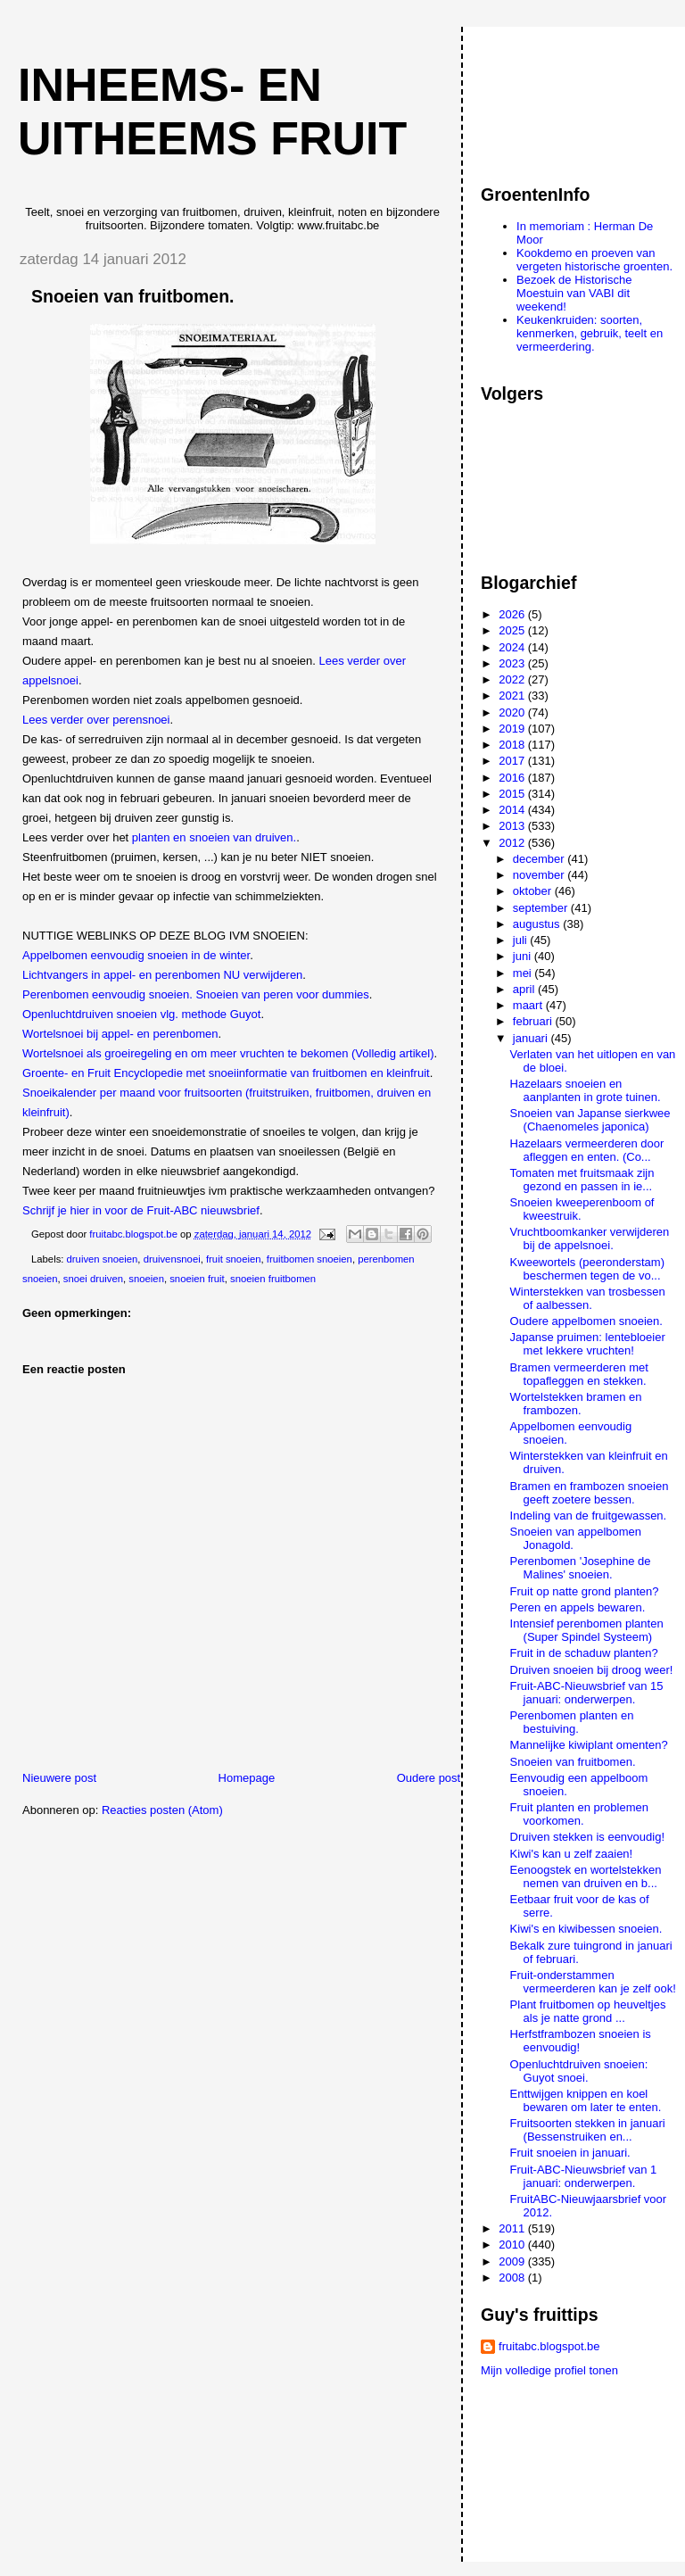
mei (524, 973)
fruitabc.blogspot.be (549, 2346)
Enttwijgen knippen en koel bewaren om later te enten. (586, 2100)
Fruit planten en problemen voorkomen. (579, 1814)
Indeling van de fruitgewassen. (588, 1515)
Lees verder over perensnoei (96, 719)
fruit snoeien (233, 1259)
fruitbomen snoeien (309, 1259)
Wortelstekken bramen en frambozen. (576, 1403)
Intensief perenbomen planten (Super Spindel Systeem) (587, 1630)
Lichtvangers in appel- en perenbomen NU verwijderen (162, 975)
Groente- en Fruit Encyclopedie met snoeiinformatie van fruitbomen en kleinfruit (226, 1073)
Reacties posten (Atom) (162, 1810)
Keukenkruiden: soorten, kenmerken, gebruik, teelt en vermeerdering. (589, 333)
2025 (513, 630)
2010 (513, 2244)
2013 (513, 825)
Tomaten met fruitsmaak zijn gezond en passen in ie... (582, 1179)
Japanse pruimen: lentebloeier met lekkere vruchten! (587, 1343)
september (542, 908)
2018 (513, 744)
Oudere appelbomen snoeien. (586, 1321)
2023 (513, 663)
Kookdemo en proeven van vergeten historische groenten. (594, 259)
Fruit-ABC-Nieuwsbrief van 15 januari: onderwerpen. (587, 1692)
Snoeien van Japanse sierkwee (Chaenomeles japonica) (590, 1119)
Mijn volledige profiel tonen (549, 2370)
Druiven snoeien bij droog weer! (591, 1670)
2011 (513, 2228)
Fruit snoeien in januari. (570, 2152)
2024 (513, 647)
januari (532, 1038)
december (540, 859)
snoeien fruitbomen (273, 1278)
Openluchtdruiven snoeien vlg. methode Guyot (141, 1014)
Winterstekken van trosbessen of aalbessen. (587, 1298)
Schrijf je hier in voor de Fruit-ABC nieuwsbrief (141, 1210)
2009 (513, 2261)
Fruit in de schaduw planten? (584, 1653)
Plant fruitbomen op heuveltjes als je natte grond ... (588, 2011)
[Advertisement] (561, 97)
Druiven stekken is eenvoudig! (587, 1836)
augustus (538, 924)
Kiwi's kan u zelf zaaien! (571, 1853)
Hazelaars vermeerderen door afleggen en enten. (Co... (587, 1150)
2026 (513, 614)
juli (522, 940)
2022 (513, 679)
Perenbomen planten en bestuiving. (572, 1722)
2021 (513, 695)
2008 (513, 2277)
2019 (513, 728)
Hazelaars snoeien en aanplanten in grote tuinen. (585, 1090)
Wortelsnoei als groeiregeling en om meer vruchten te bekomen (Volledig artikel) (228, 1053)
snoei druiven (93, 1278)
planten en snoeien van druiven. (214, 837)
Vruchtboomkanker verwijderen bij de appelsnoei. (590, 1238)
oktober (534, 891)
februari (534, 1021)
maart (529, 1005)
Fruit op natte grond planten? (584, 1591)
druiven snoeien (102, 1259)
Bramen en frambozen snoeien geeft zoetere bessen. (589, 1492)
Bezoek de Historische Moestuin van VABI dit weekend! (573, 293)
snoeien (146, 1278)
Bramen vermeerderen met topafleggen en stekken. (579, 1374)
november (540, 875)
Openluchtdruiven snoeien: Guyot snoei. (579, 2071)
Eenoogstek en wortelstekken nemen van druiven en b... (586, 1876)
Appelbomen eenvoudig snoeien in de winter (136, 955)
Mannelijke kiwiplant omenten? (589, 1745)
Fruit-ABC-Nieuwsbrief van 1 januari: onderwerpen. (583, 2176)
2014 (513, 809)
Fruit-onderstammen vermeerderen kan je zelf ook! (593, 1981)
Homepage (247, 1778)
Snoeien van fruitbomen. (573, 1761)
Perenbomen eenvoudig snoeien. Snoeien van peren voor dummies (195, 994)
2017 (513, 760)
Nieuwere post (59, 1778)
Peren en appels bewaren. (578, 1607)
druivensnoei (172, 1259)
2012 (513, 842)
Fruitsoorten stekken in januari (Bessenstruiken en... (587, 2129)
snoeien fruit (197, 1278)
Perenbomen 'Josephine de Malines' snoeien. (580, 1567)
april (525, 989)
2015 (513, 793)
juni (523, 956)
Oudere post (429, 1778)
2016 (513, 777)
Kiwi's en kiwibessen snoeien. (586, 1928)
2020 (513, 712)
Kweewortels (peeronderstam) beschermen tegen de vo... (587, 1268)
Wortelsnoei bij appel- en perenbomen (120, 1033)
